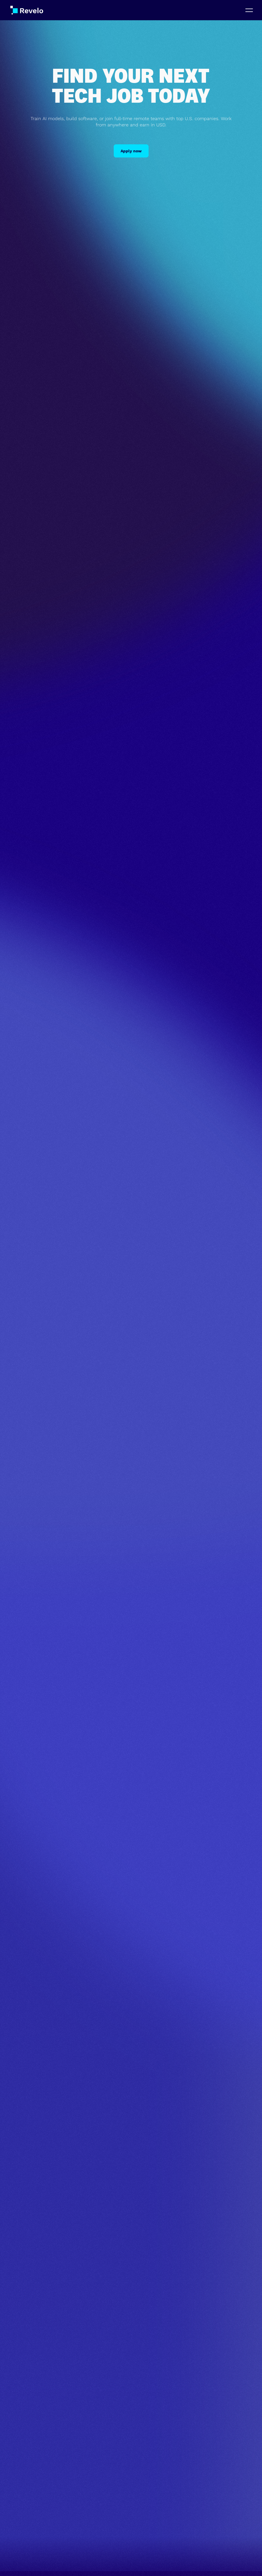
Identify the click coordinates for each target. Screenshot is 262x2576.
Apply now (131, 151)
